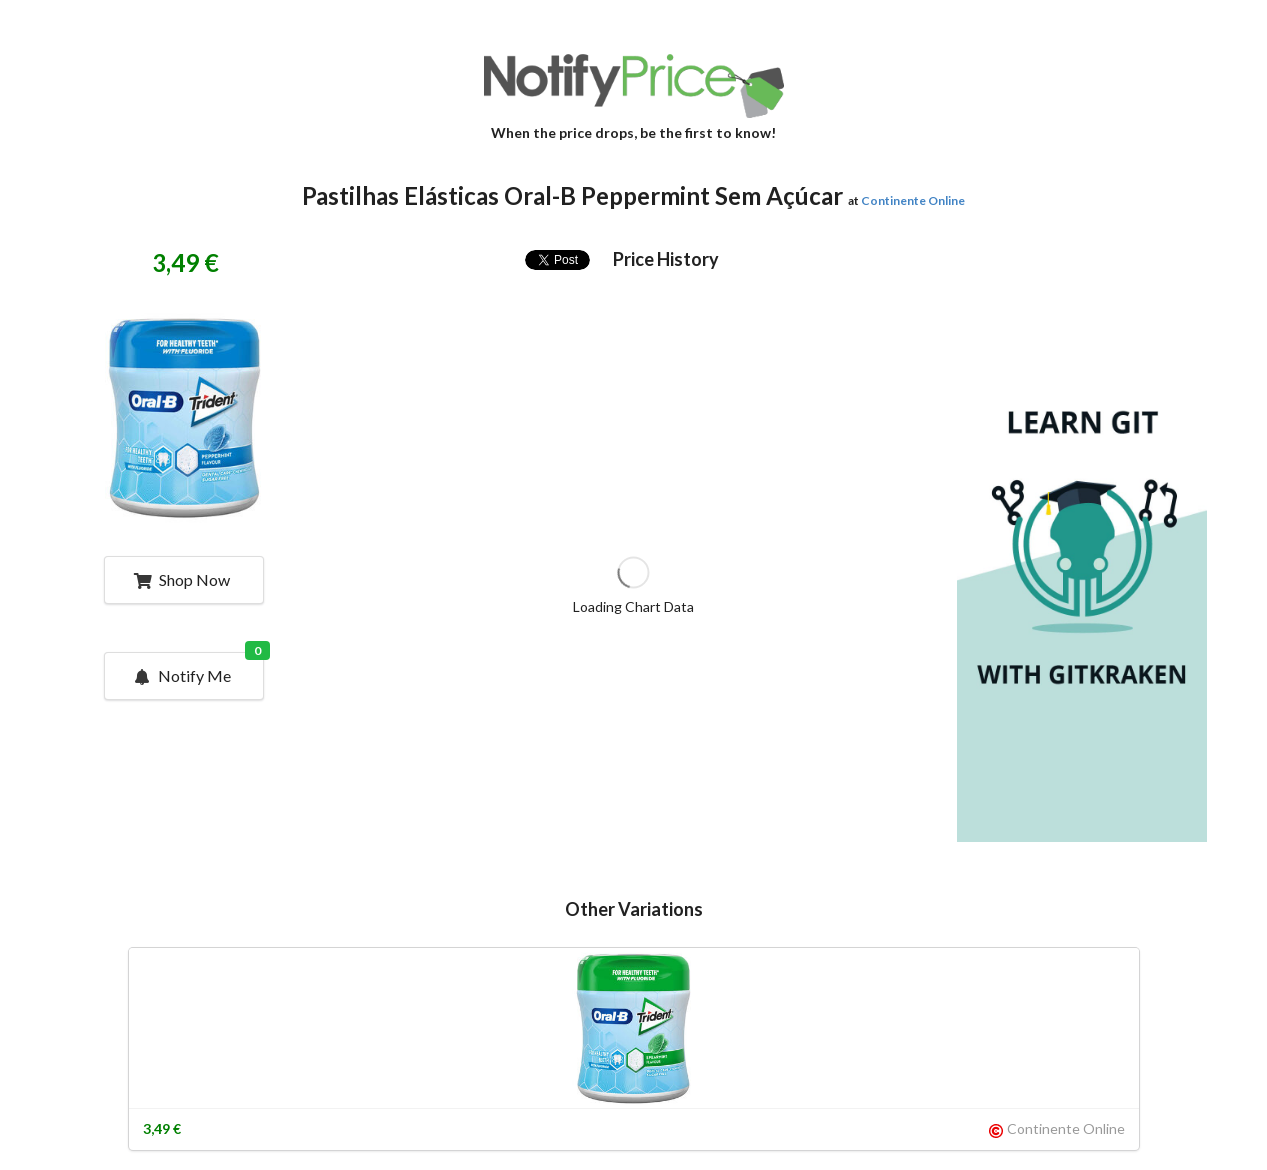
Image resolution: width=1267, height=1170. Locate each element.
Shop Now (181, 579)
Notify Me (197, 669)
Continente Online (913, 200)
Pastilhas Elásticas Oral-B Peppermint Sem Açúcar (572, 195)
